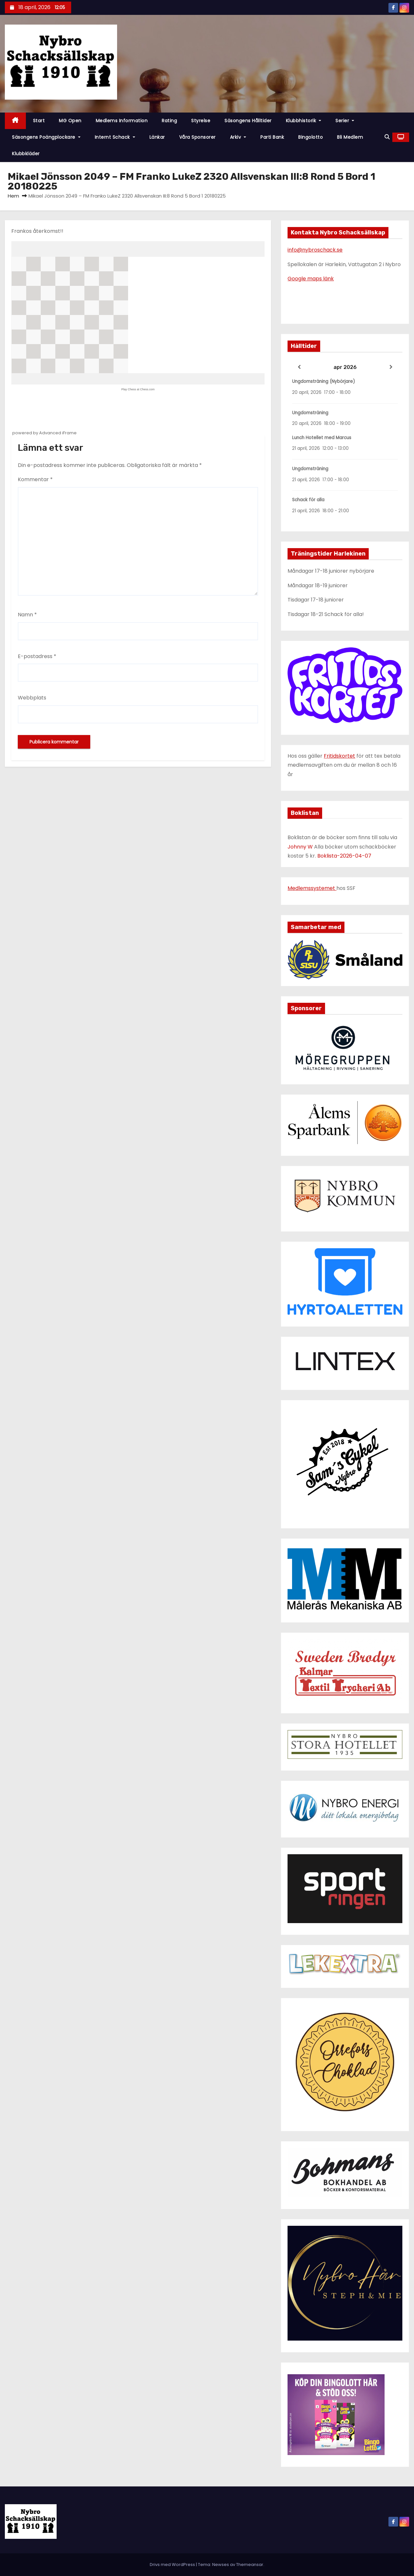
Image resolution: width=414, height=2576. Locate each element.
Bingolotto (310, 137)
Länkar (157, 137)
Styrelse (200, 120)
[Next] (390, 367)
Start (39, 120)
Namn (27, 614)
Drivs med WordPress (173, 2564)
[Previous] (299, 367)
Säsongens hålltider (248, 120)
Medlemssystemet (312, 888)
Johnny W (301, 846)
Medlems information (122, 120)
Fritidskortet (339, 756)
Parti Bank (272, 137)
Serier (344, 120)
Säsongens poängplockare (46, 137)
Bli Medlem (350, 137)
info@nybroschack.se (315, 250)
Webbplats (32, 697)
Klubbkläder (26, 153)
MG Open (70, 120)
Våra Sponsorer (197, 137)
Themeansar (249, 2564)
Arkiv (238, 137)
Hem (13, 195)
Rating (169, 120)
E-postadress (37, 656)
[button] (387, 137)
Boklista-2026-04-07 (344, 856)
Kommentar (35, 479)
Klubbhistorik (303, 120)
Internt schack (115, 137)
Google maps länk (311, 278)
